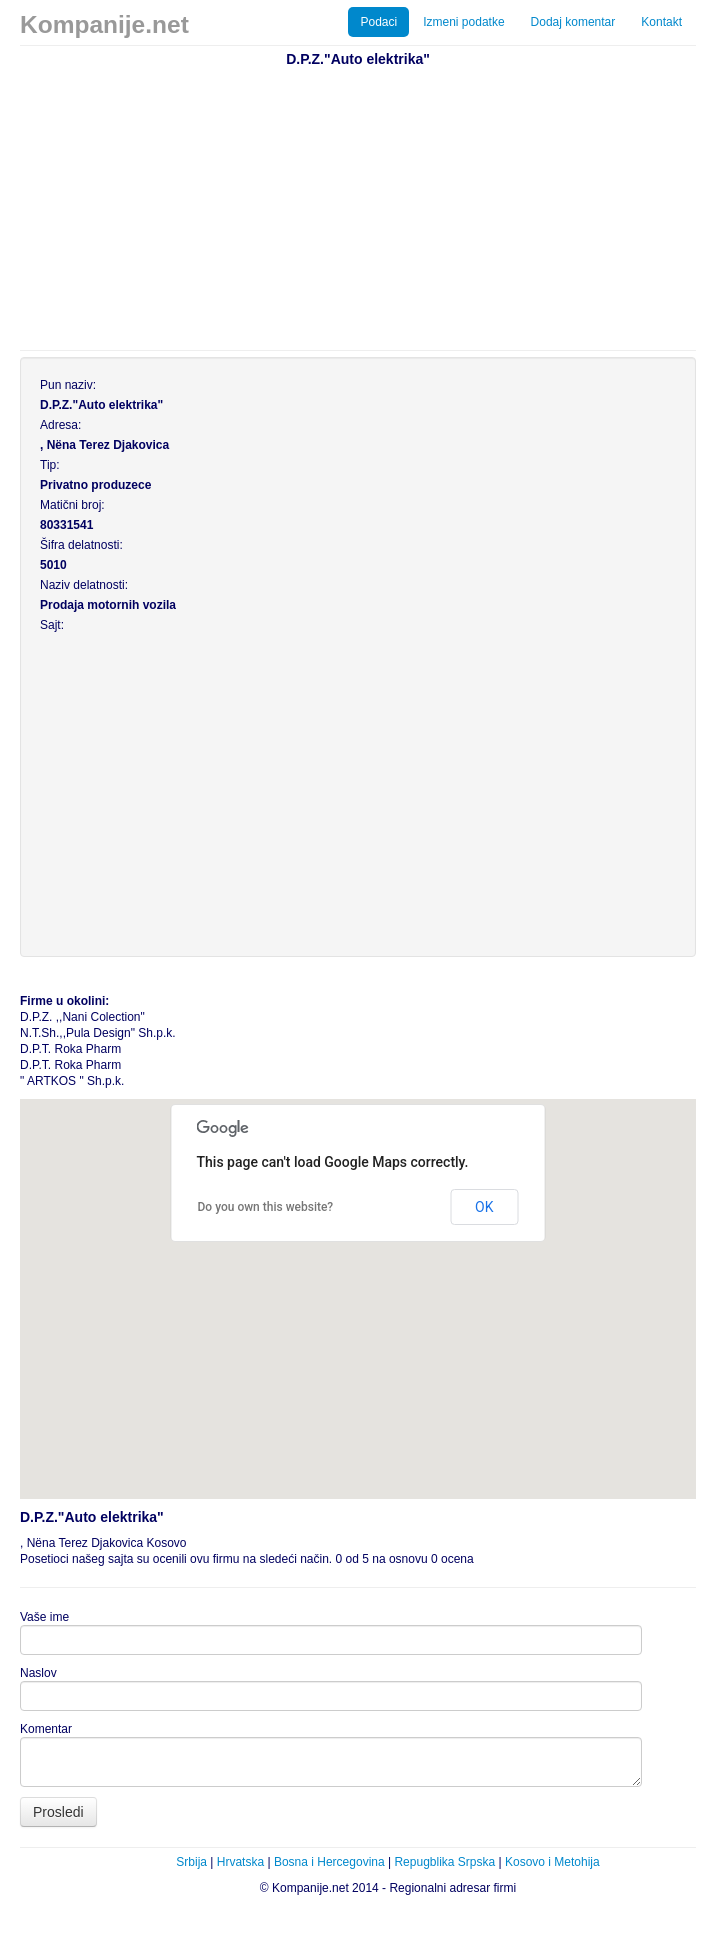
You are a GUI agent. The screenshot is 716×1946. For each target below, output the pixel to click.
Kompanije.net (104, 24)
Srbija (191, 1862)
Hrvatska (240, 1862)
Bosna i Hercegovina (329, 1862)
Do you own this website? (266, 1207)
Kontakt (661, 22)
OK (484, 1207)
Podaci (378, 22)
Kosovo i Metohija (552, 1862)
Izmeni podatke (463, 22)
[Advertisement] (368, 206)
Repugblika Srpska (444, 1862)
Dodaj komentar (573, 22)
